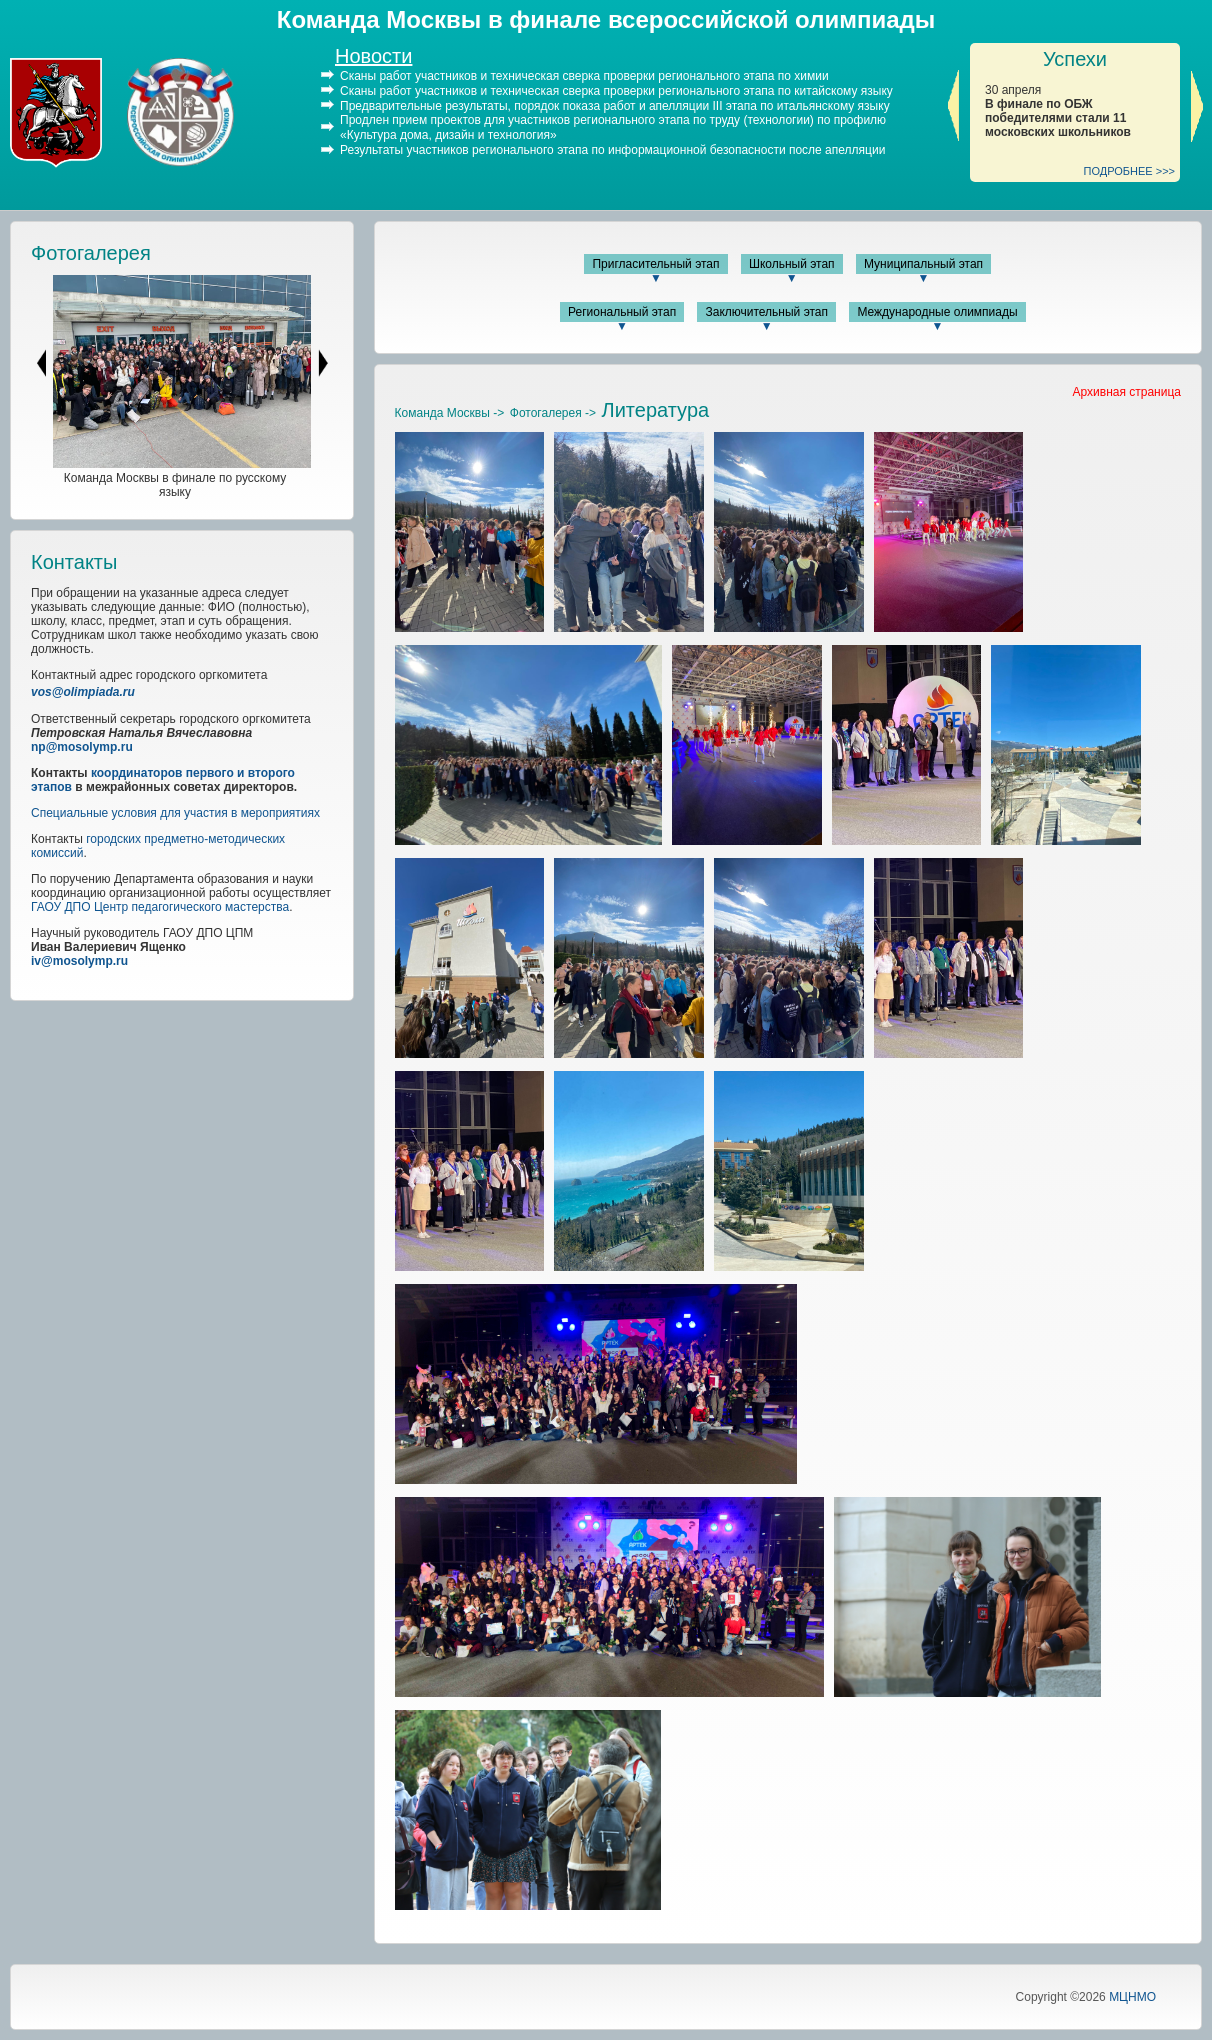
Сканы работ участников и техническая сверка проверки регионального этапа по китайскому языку (616, 91)
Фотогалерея (91, 253)
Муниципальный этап (923, 264)
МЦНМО (1132, 1997)
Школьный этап (792, 264)
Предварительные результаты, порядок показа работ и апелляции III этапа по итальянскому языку (615, 105)
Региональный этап (622, 312)
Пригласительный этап (655, 264)
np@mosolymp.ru (82, 747)
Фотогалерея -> (553, 413)
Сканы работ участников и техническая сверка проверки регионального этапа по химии (584, 76)
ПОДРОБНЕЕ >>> (1130, 171)
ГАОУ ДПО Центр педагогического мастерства (160, 907)
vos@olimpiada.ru (83, 692)
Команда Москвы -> (450, 413)
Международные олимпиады (937, 312)
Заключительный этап (766, 312)
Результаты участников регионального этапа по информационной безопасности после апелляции (612, 150)
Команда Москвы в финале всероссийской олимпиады (606, 19)
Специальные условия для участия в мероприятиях (175, 813)
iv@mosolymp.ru (79, 961)
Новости (373, 56)
